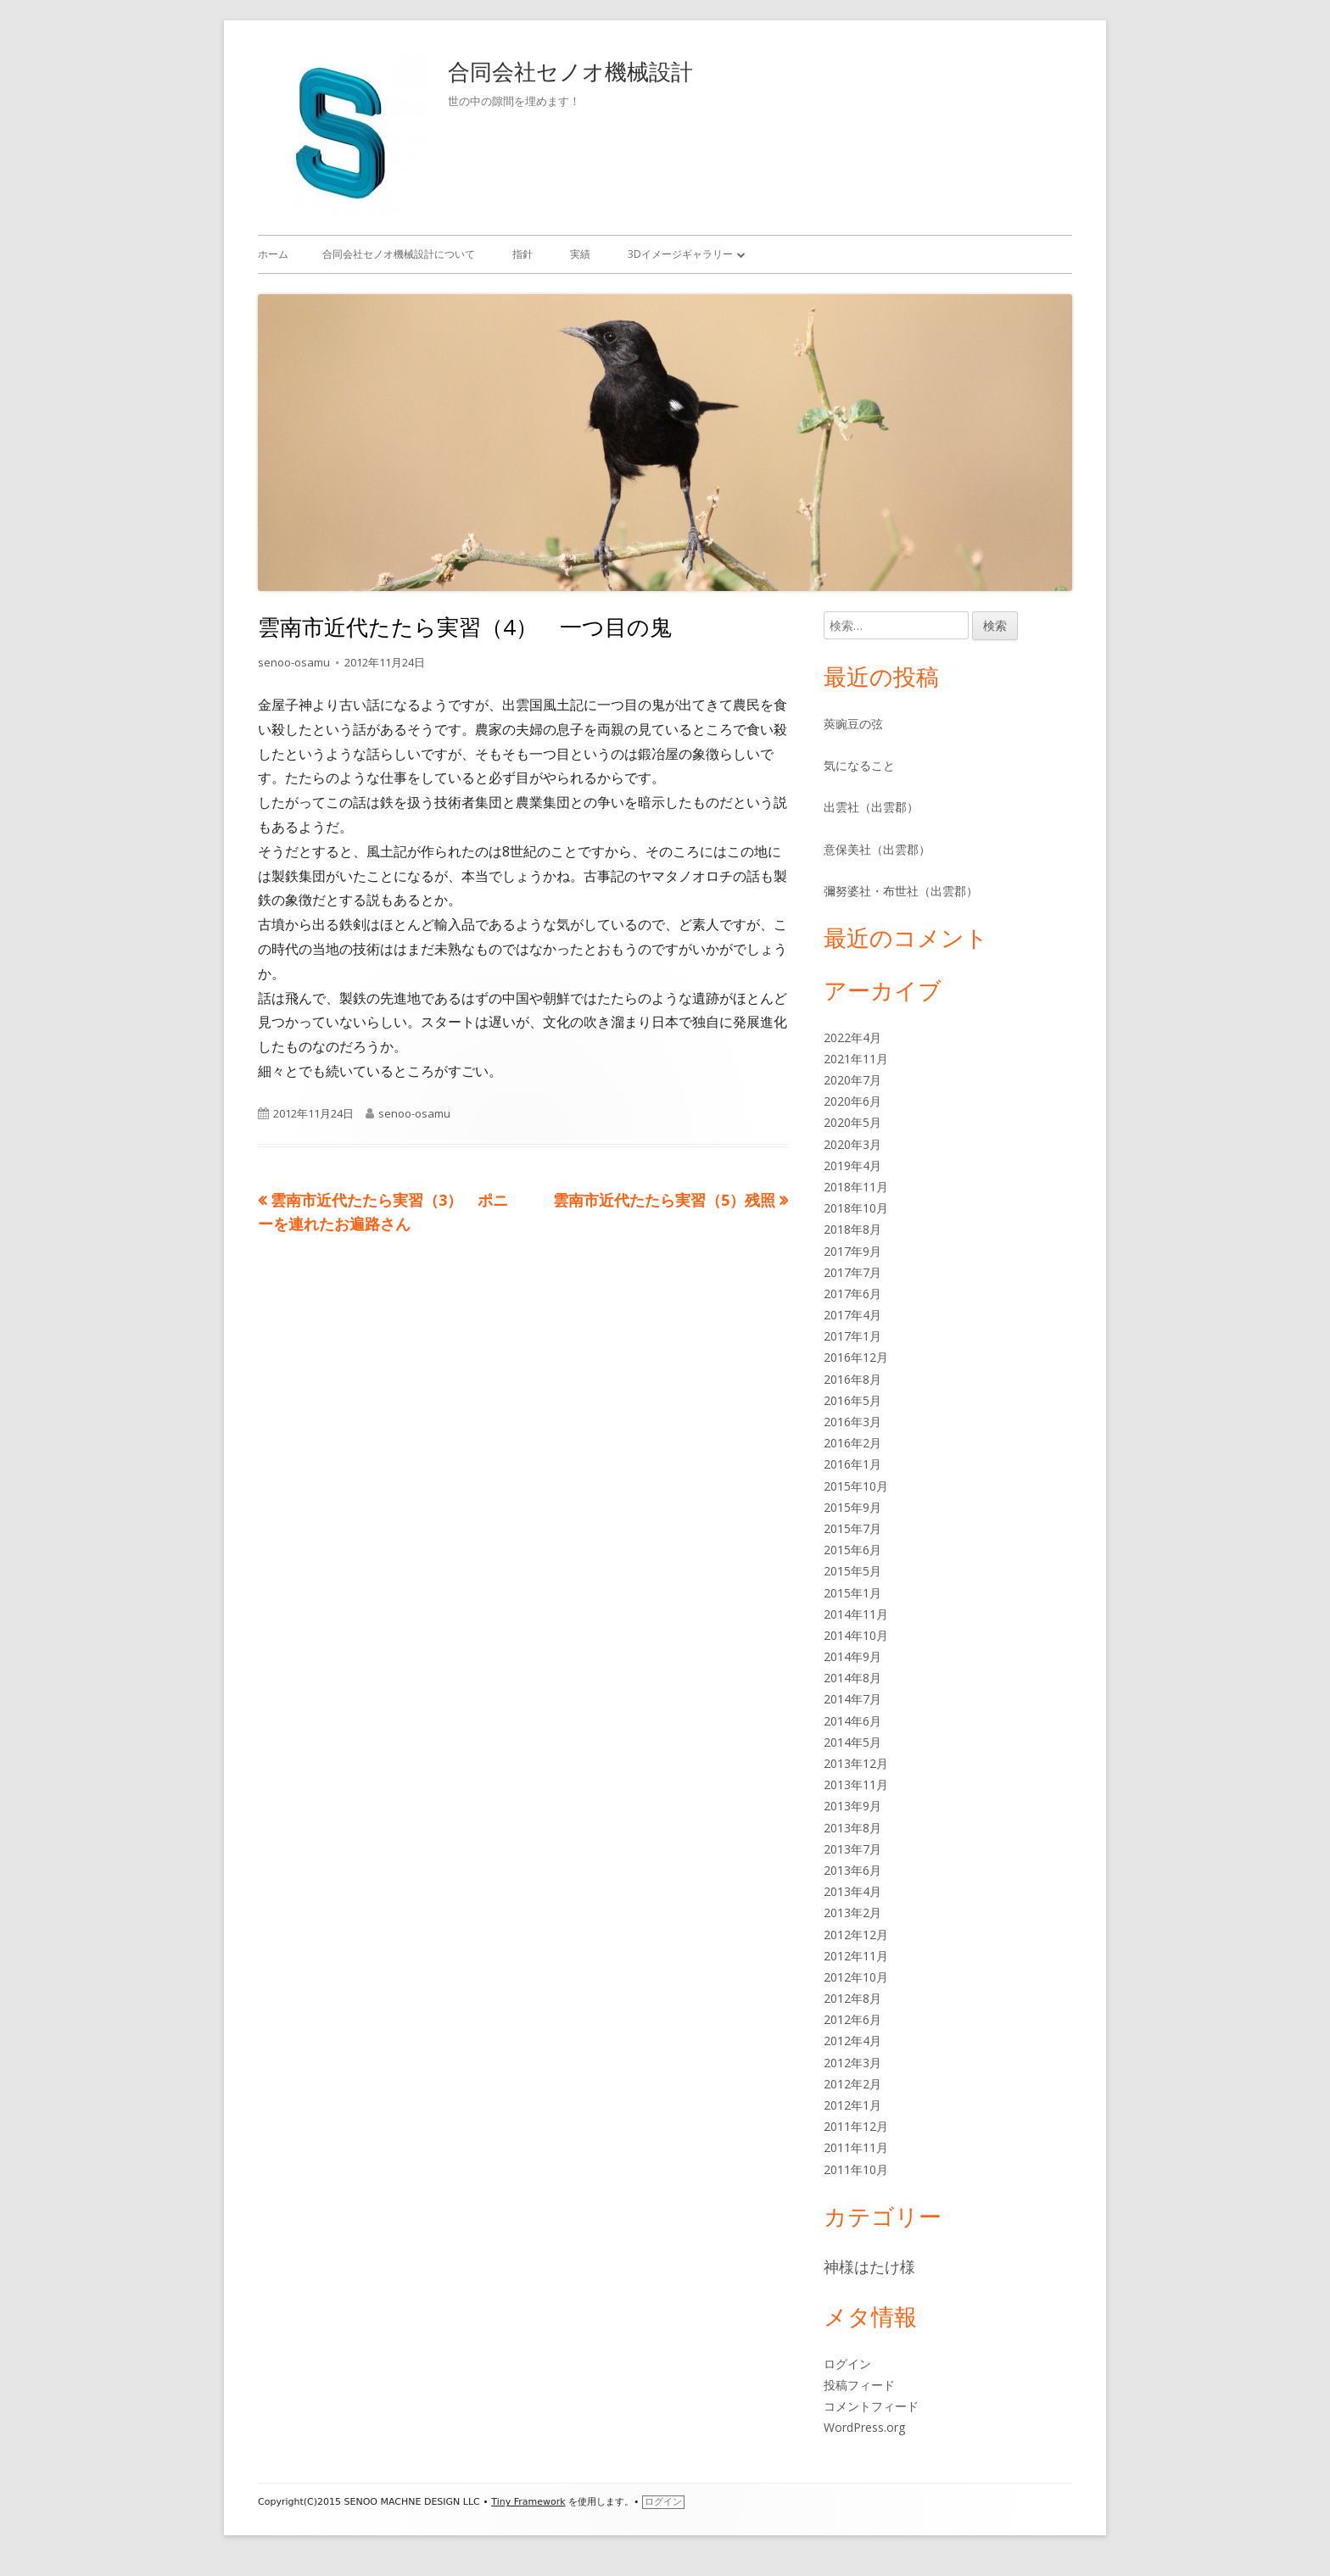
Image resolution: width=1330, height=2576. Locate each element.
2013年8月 (852, 1828)
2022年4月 (852, 1037)
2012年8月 (852, 1998)
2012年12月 (856, 1934)
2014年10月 (856, 1635)
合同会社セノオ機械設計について (398, 254)
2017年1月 (852, 1336)
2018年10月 (856, 1208)
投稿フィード (859, 2385)
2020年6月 (852, 1101)
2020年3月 (852, 1144)
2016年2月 (852, 1443)
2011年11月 (856, 2147)
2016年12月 (856, 1357)
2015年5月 (852, 1571)
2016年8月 (852, 1379)
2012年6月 (852, 2019)
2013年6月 (852, 1870)
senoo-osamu (294, 662)
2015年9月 (852, 1507)
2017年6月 (852, 1293)
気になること (859, 765)
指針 (522, 254)
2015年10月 (856, 1486)
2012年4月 (852, 2040)
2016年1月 (852, 1464)
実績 (580, 254)
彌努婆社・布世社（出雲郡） (901, 891)
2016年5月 (852, 1400)
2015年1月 (852, 1593)
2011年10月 (856, 2169)
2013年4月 (852, 1891)
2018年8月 (852, 1229)
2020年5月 (852, 1122)
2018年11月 (856, 1187)
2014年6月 (852, 1721)
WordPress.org (864, 2427)
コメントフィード (871, 2406)
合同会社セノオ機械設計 (570, 71)
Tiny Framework (528, 2501)
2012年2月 (852, 2084)
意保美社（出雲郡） (877, 849)
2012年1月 (852, 2105)
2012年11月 (856, 1956)
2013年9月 (852, 1806)
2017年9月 (852, 1251)
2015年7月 (852, 1528)
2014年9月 (852, 1656)
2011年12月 (856, 2126)
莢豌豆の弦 (853, 724)
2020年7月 (852, 1080)
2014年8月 (852, 1678)
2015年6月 (852, 1550)
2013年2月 (852, 1912)
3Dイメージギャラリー (680, 254)
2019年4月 (852, 1165)
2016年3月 (852, 1421)
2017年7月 (852, 1272)
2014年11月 (856, 1614)
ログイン (847, 2364)
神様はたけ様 (869, 2266)
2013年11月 (856, 1784)
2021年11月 (856, 1059)
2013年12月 (856, 1763)
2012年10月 (856, 1977)
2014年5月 (852, 1742)
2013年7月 (852, 1849)
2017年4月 (852, 1315)
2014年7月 (852, 1699)
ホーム (273, 254)
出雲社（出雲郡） (871, 807)
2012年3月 (852, 2063)
